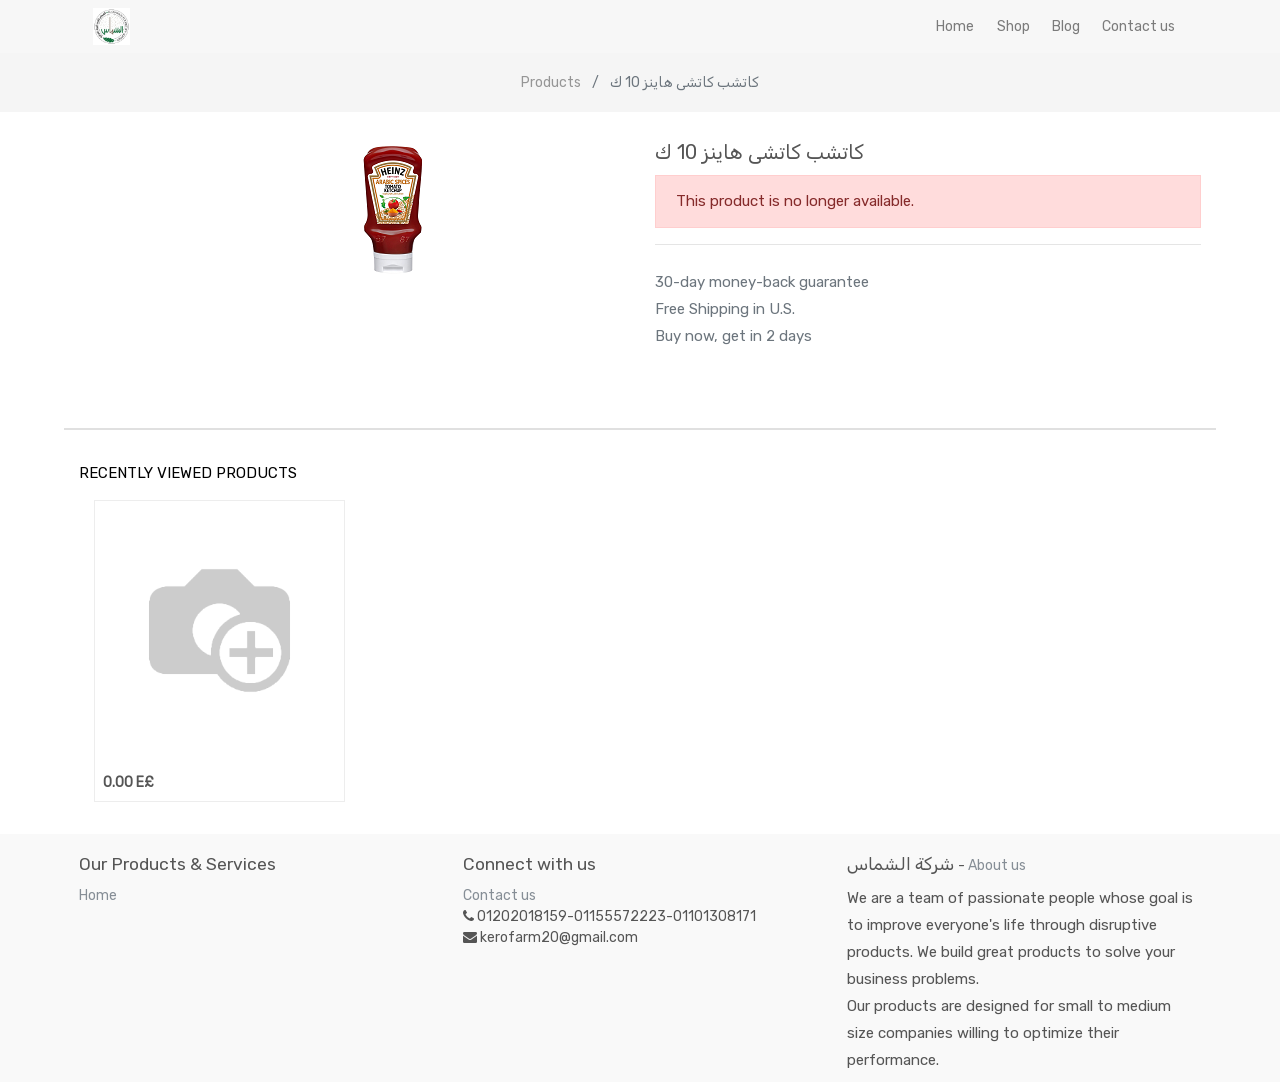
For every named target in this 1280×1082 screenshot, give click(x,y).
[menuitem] (955, 26)
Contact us (499, 895)
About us (997, 865)
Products (551, 82)
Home (98, 895)
